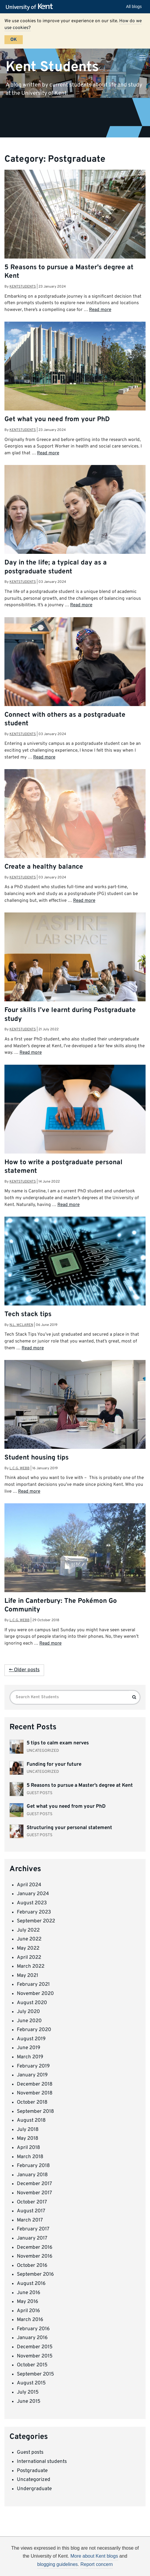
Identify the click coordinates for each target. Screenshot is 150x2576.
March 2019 (30, 2057)
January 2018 (32, 2175)
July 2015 (28, 2392)
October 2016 (32, 2265)
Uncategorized (33, 2479)
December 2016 (34, 2247)
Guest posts (30, 2452)
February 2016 (33, 2329)
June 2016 (28, 2293)
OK (13, 40)
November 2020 (35, 1993)
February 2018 (33, 2166)
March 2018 (30, 2157)
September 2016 (35, 2274)
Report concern (96, 2564)
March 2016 (30, 2320)
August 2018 (31, 2120)
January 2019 (32, 2075)
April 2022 (29, 1957)
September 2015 (35, 2374)
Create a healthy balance (43, 867)
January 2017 (32, 2238)
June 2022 (29, 1939)
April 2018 (28, 2147)
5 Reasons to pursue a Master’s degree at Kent (80, 1785)
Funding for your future (54, 1764)
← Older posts (24, 1670)
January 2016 (32, 2338)
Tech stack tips (27, 1314)
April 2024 (29, 1885)
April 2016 (28, 2311)
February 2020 (34, 2030)
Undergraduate (34, 2489)
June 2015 (29, 2401)
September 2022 (36, 1921)
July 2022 (28, 1930)
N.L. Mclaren (21, 1325)
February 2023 (34, 1912)
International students (42, 2461)
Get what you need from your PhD (57, 419)
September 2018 (35, 2111)
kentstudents (22, 286)
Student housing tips (36, 1458)
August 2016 (31, 2283)
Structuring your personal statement (69, 1828)
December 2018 (34, 2084)
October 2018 (32, 2102)
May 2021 (27, 1975)
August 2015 (31, 2383)
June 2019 (28, 2048)
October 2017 (32, 2202)
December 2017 (34, 2184)
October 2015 (32, 2365)
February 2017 (33, 2229)
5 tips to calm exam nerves (58, 1743)
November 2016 (34, 2256)
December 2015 (35, 2347)
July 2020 (28, 2012)
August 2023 (32, 1903)
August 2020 (32, 2003)
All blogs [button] (134, 6)
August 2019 (31, 2039)
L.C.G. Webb (19, 1468)
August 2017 (31, 2211)
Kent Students (52, 67)
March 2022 (30, 1966)
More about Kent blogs (94, 2556)
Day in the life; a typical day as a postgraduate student (55, 567)
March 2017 (30, 2220)
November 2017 (34, 2193)
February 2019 (33, 2066)
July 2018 (27, 2129)
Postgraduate (32, 2471)
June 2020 (29, 2021)
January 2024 (33, 1894)
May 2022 (28, 1948)
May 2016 (27, 2301)
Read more (100, 310)
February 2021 (33, 1984)
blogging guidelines (57, 2564)
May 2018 (27, 2138)
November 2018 (34, 2093)
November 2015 (35, 2356)
